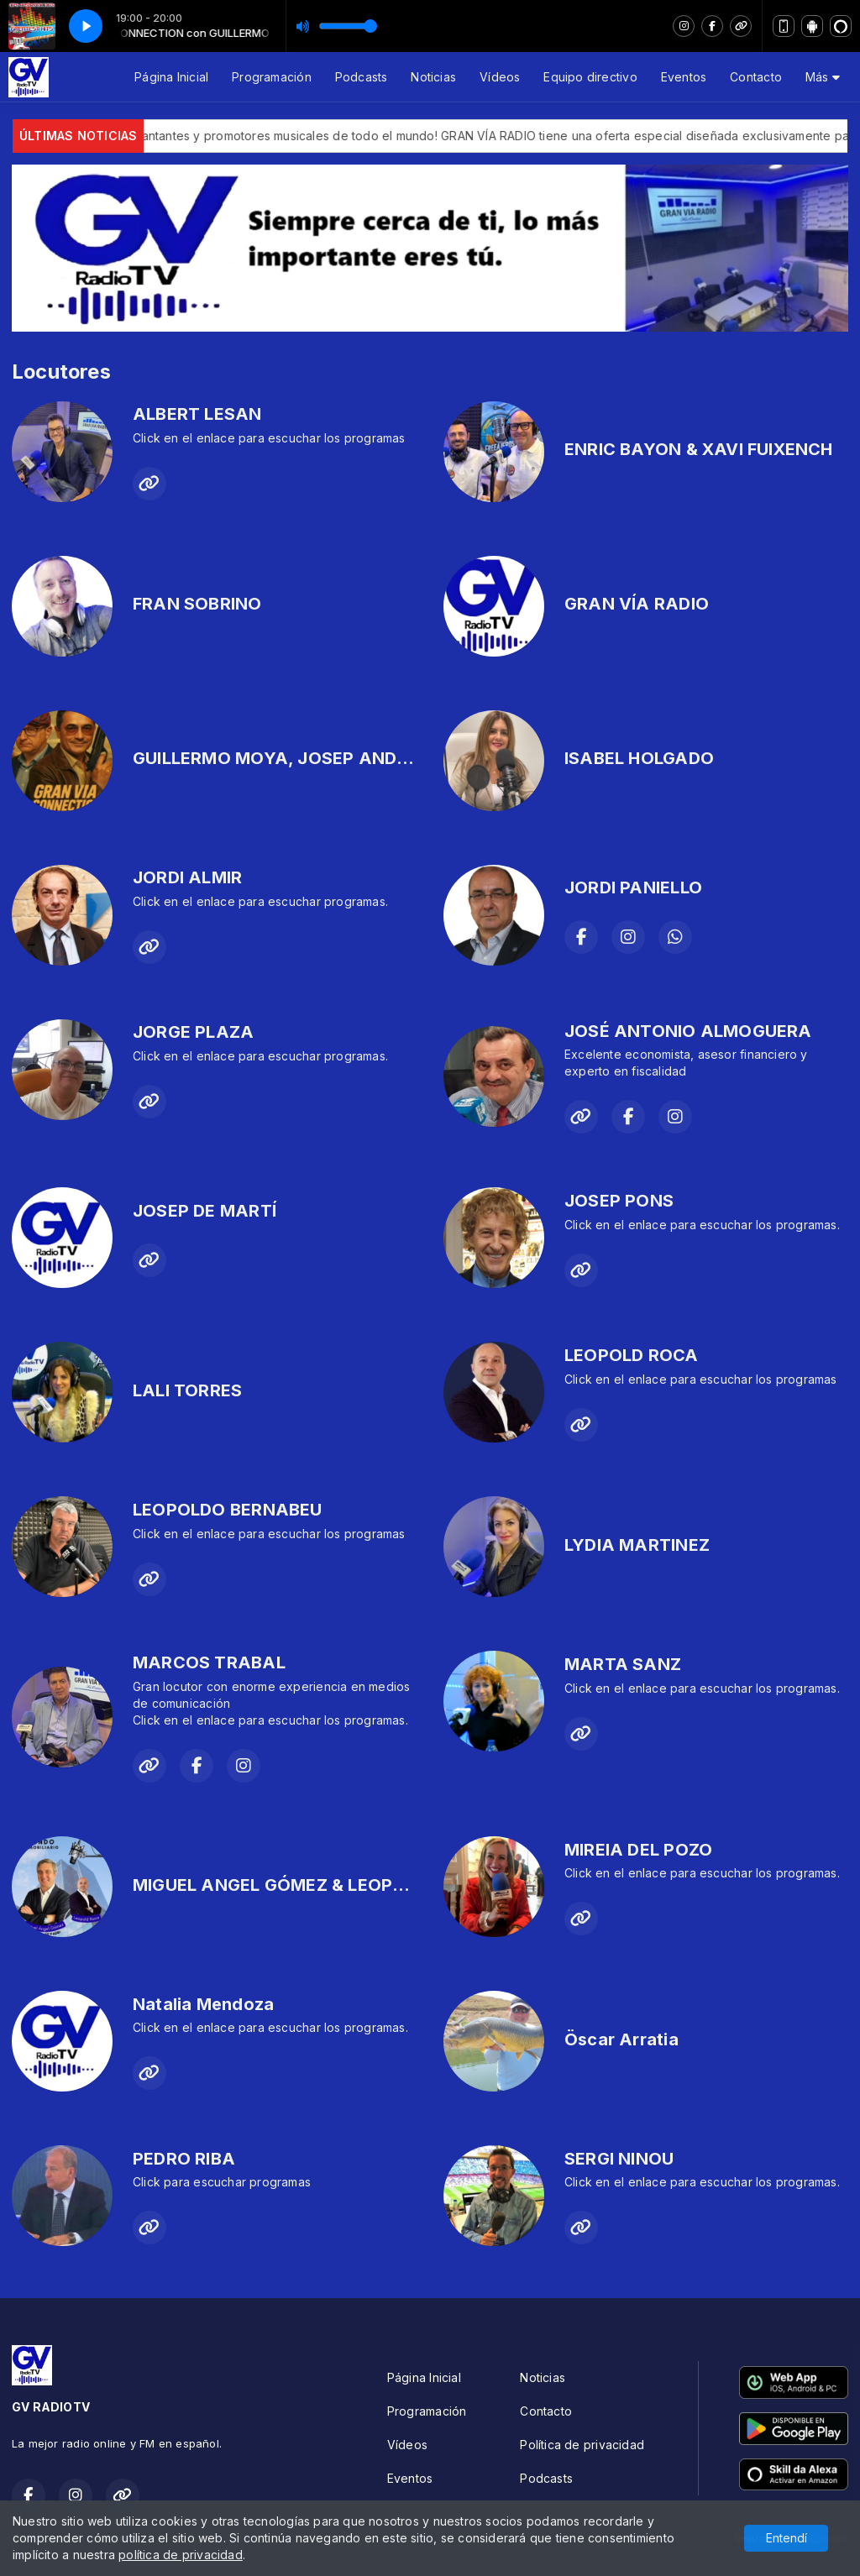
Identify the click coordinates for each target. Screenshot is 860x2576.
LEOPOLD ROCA (631, 1355)
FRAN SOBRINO (197, 604)
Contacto (756, 77)
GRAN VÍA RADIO (636, 604)
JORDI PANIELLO (633, 887)
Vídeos (500, 77)
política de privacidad (180, 2554)
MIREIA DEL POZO (638, 1850)
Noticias (433, 77)
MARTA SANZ (622, 1664)
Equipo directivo (590, 77)
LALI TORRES (187, 1390)
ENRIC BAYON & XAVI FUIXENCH (698, 449)
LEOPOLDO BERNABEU (227, 1510)
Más (822, 77)
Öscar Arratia (621, 2039)
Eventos (683, 77)
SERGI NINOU (619, 2159)
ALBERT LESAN (197, 414)
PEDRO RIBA (184, 2159)
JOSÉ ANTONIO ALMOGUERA (688, 1031)
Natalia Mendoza (203, 2004)
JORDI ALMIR (187, 877)
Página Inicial (171, 77)
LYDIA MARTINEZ (637, 1545)
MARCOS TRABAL (209, 1662)
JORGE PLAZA (193, 1032)
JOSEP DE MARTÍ (204, 1211)
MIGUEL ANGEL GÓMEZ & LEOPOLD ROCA (307, 1885)
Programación (272, 77)
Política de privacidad (582, 2444)
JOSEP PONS (619, 1201)
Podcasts (361, 77)
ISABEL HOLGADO (639, 758)
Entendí (786, 2538)
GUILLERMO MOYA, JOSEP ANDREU (281, 758)
